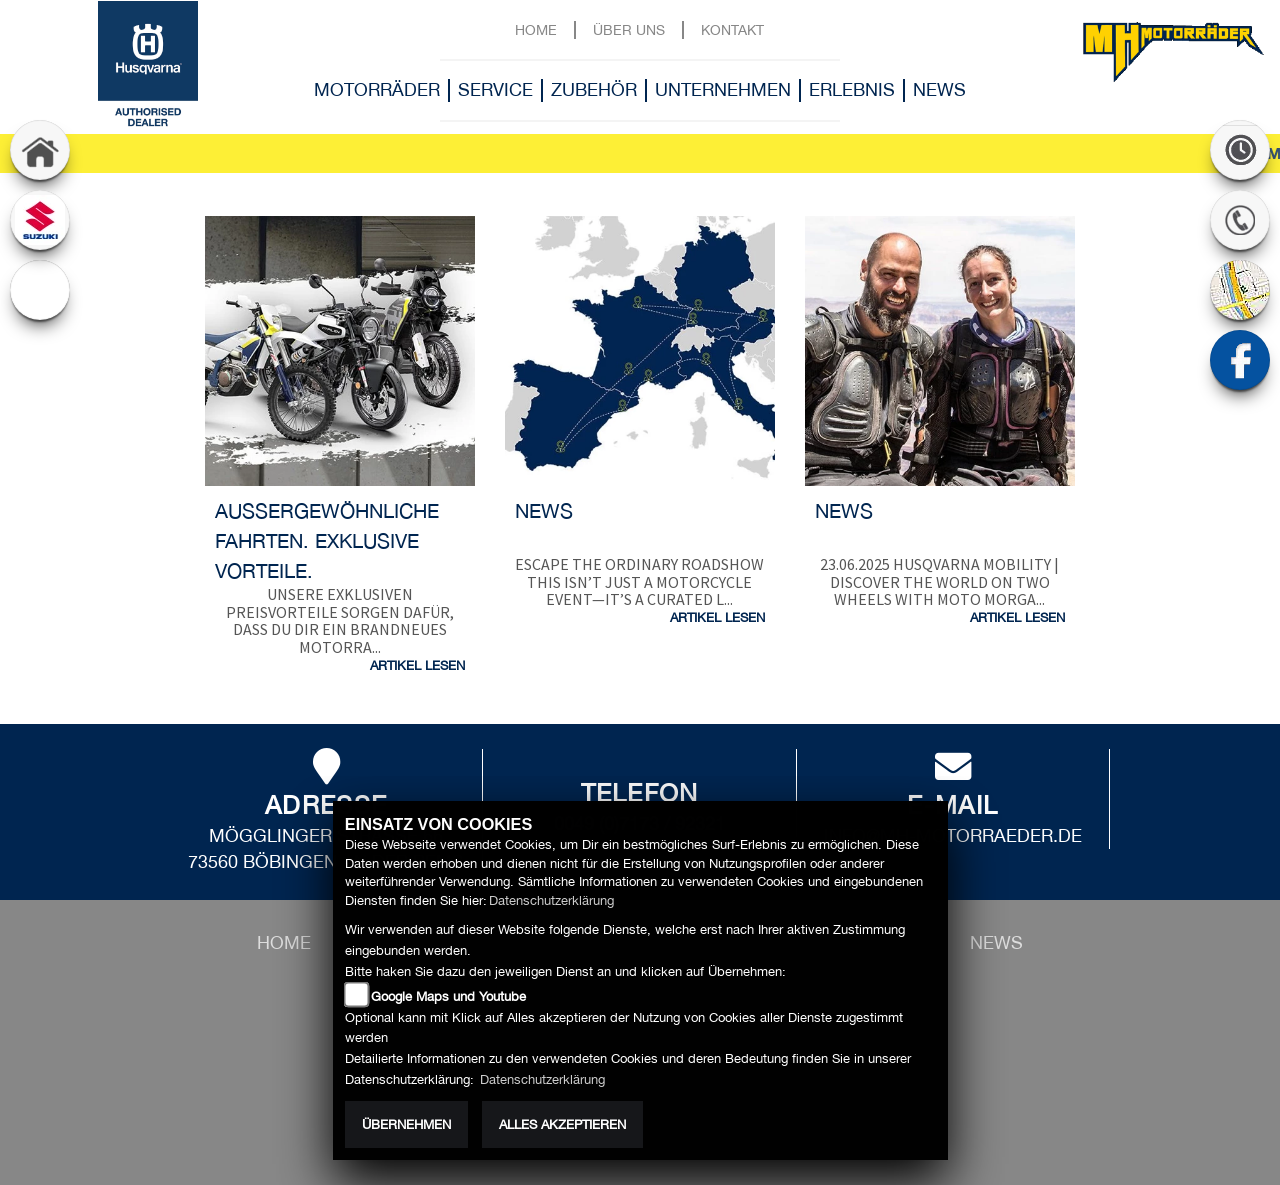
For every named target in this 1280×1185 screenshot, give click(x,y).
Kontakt (732, 29)
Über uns (629, 29)
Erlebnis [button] (852, 89)
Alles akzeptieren (562, 1124)
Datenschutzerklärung (551, 900)
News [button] (939, 89)
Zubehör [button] (594, 89)
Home (536, 29)
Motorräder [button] (377, 89)
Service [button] (495, 89)
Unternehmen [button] (723, 89)
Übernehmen (406, 1124)
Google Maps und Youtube (448, 996)
